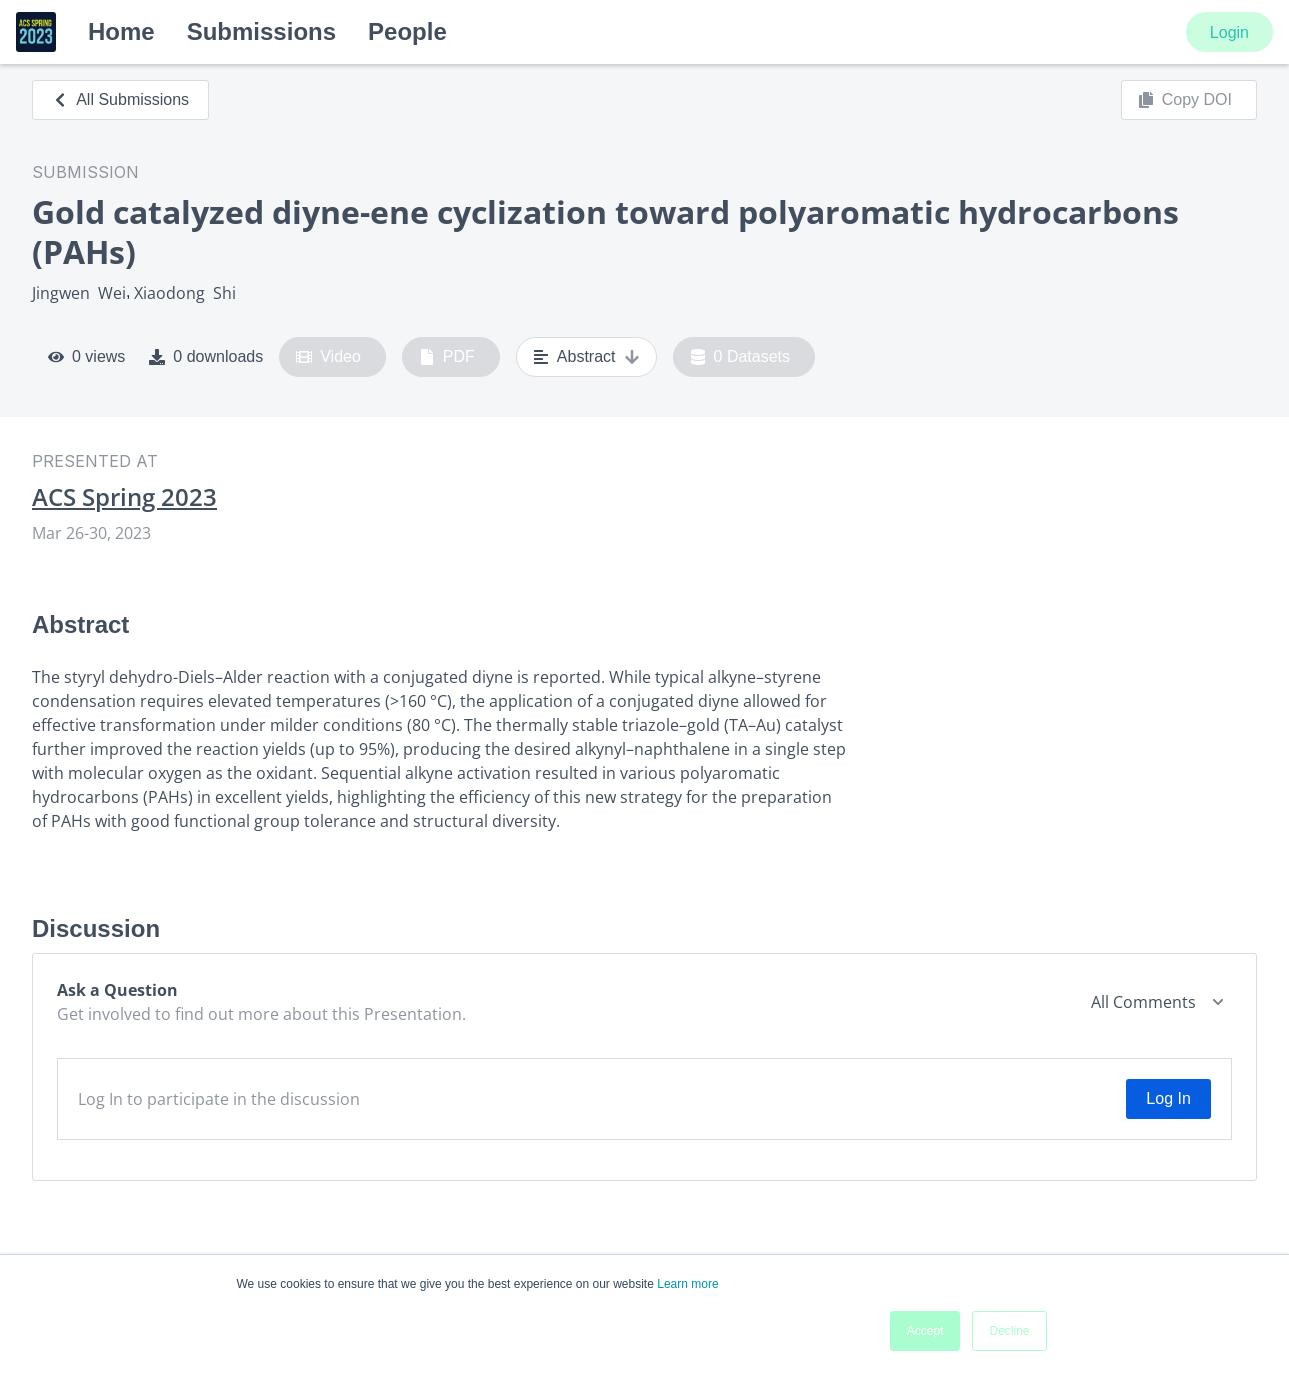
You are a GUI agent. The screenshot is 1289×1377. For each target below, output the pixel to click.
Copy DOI (1185, 100)
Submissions (261, 31)
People (407, 31)
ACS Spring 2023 (124, 497)
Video (328, 357)
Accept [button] (925, 1331)
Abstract (586, 357)
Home (121, 31)
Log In (1168, 1098)
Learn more (687, 1284)
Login (1229, 32)
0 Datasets (740, 357)
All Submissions (120, 99)
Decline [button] (1009, 1331)
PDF (447, 357)
